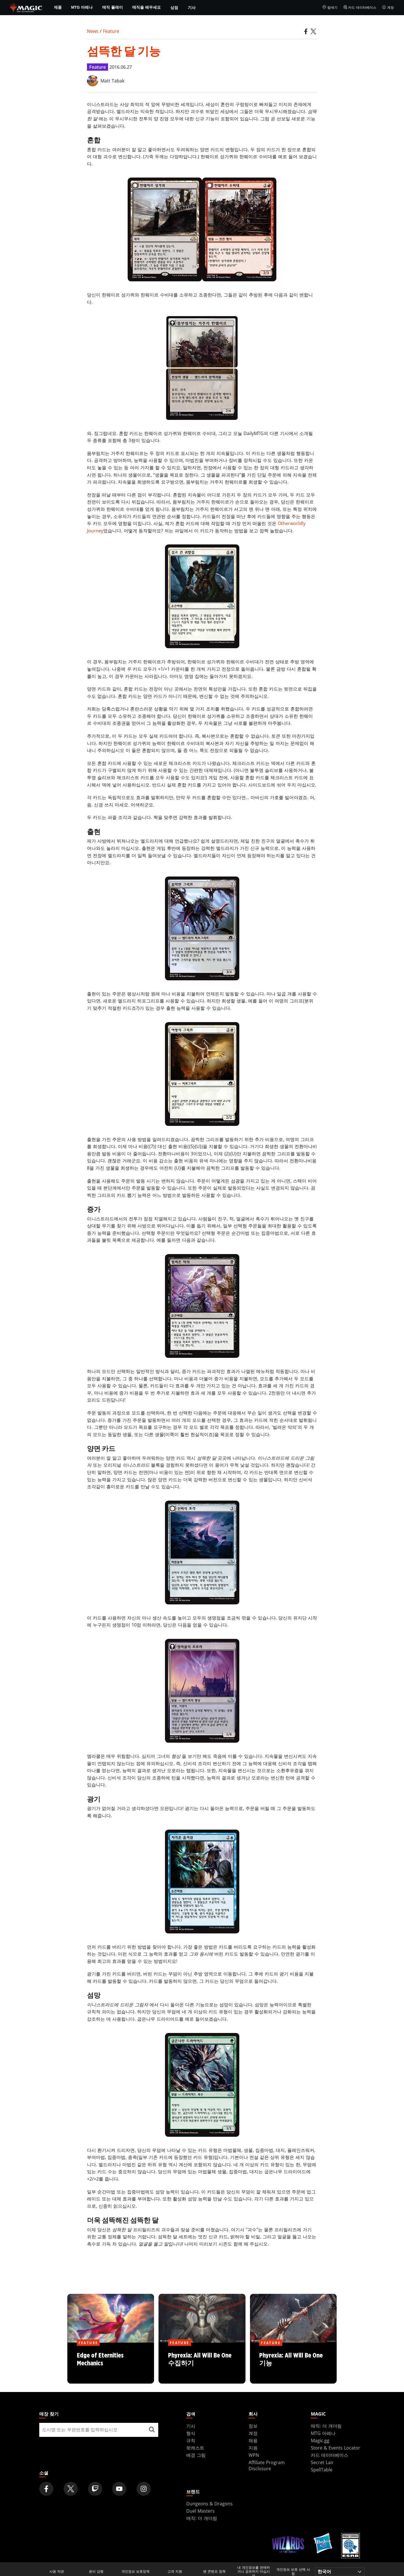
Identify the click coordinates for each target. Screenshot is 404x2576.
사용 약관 (56, 2571)
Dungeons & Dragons (209, 2504)
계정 (388, 7)
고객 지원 (174, 2571)
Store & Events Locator (335, 2448)
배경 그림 (196, 2455)
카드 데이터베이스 (360, 7)
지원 (253, 2448)
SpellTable (321, 2470)
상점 (174, 7)
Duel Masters (200, 2511)
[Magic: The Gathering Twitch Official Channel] (95, 2489)
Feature (111, 31)
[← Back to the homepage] (26, 7)
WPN (254, 2455)
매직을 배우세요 (146, 7)
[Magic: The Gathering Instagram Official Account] (144, 2489)
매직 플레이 (112, 7)
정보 (253, 2426)
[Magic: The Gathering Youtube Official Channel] (119, 2489)
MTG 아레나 (82, 7)
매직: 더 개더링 (326, 2426)
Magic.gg (320, 2440)
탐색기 (330, 7)
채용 (253, 2440)
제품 (58, 7)
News (92, 31)
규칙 (190, 2440)
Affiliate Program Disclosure (267, 2465)
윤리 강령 (96, 2571)
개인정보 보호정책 (135, 2571)
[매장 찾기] (151, 2430)
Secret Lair (322, 2462)
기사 (192, 7)
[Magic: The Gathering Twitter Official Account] (71, 2489)
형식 (190, 2433)
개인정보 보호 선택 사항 (293, 2572)
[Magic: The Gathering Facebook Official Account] (46, 2489)
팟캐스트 (195, 2448)
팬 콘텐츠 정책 (214, 2571)
